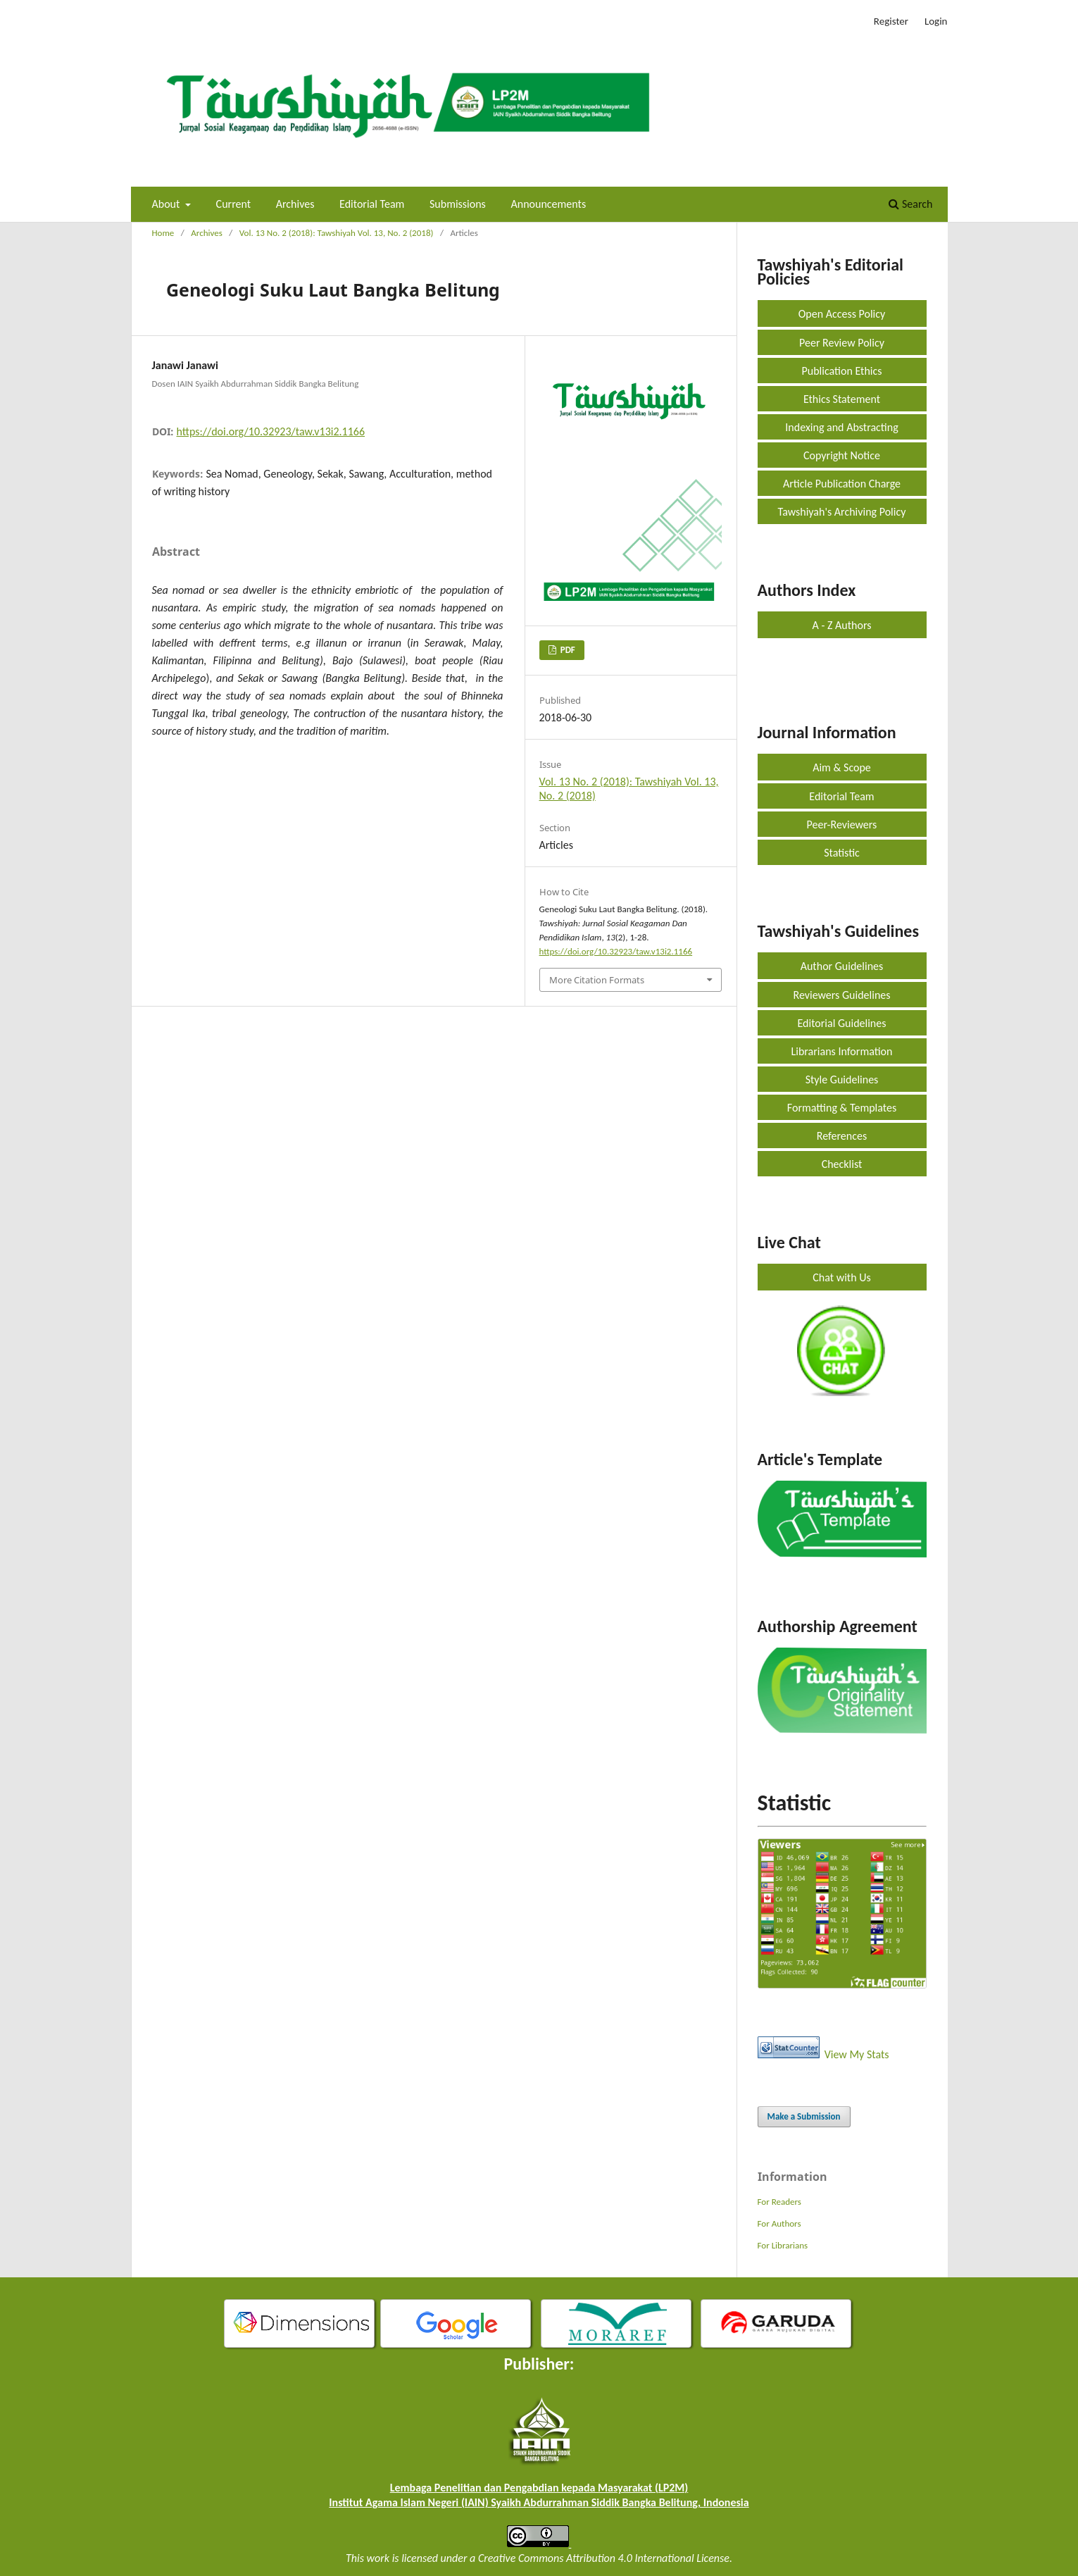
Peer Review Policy (841, 342)
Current (233, 204)
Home (163, 233)
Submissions (458, 204)
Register (891, 21)
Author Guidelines (842, 966)
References (842, 1136)
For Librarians (783, 2245)
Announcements (549, 204)
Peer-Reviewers (842, 824)
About (167, 204)
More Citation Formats (596, 979)
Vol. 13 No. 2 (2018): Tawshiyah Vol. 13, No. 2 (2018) (336, 233)
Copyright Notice (841, 455)
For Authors (779, 2223)
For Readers (779, 2201)
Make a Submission (804, 2116)
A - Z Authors (842, 625)
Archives (295, 204)
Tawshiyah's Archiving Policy (842, 511)
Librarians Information (842, 1051)
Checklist (842, 1164)
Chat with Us (841, 1277)
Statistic (842, 852)
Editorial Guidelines (841, 1023)
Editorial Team (371, 204)
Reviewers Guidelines (841, 995)
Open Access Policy (842, 314)
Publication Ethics (841, 371)
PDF (566, 650)
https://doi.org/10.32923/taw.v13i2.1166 (271, 431)
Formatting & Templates (841, 1107)
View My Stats (857, 2054)
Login (936, 21)
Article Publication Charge (842, 483)
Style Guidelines (842, 1079)
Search (910, 204)
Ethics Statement (841, 399)
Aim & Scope (842, 767)
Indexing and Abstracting (841, 427)
